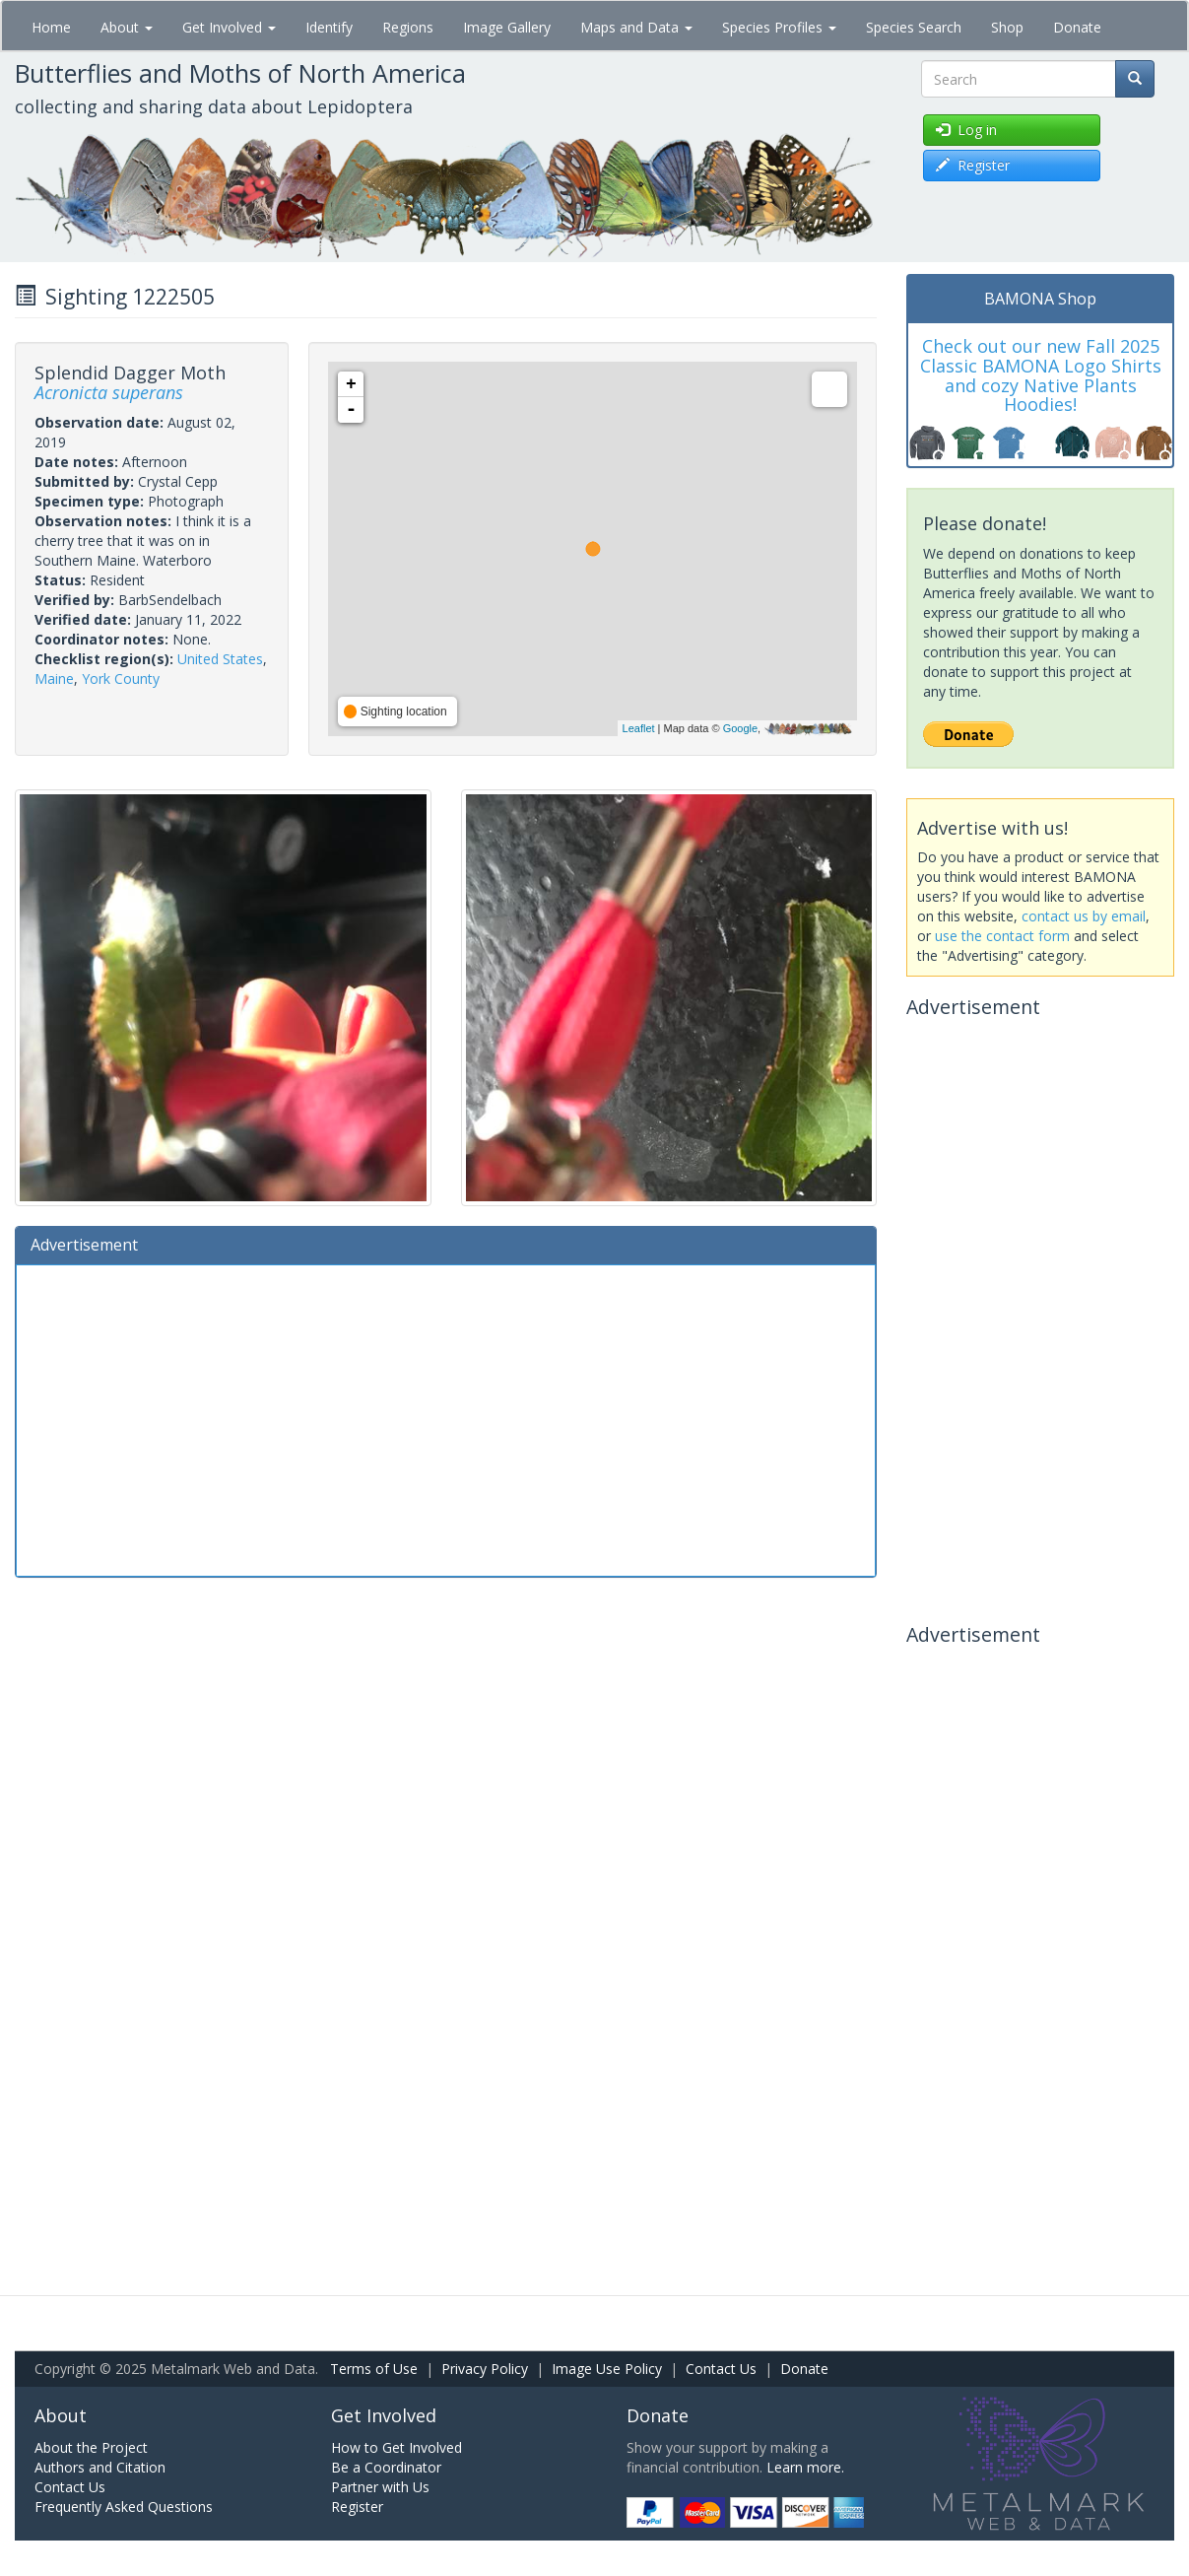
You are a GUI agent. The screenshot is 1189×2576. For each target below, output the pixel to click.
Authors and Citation (99, 2467)
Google (740, 728)
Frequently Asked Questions (123, 2506)
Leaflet (639, 728)
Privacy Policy (484, 2368)
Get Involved (229, 27)
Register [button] (973, 165)
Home (51, 27)
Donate (1077, 27)
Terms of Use (374, 2368)
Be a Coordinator (386, 2467)
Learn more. (805, 2467)
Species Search (913, 27)
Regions (407, 27)
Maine (54, 678)
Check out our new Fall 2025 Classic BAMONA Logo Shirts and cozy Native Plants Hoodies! (1040, 375)
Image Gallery (507, 27)
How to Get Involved (396, 2447)
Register (357, 2506)
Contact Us (721, 2368)
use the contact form (1002, 935)
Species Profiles (779, 27)
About (126, 27)
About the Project (91, 2447)
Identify (329, 27)
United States (220, 658)
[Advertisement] (446, 1418)
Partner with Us (380, 2486)
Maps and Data (636, 27)
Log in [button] (966, 129)
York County (121, 678)
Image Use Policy (607, 2368)
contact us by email (1084, 916)
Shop (1007, 27)
